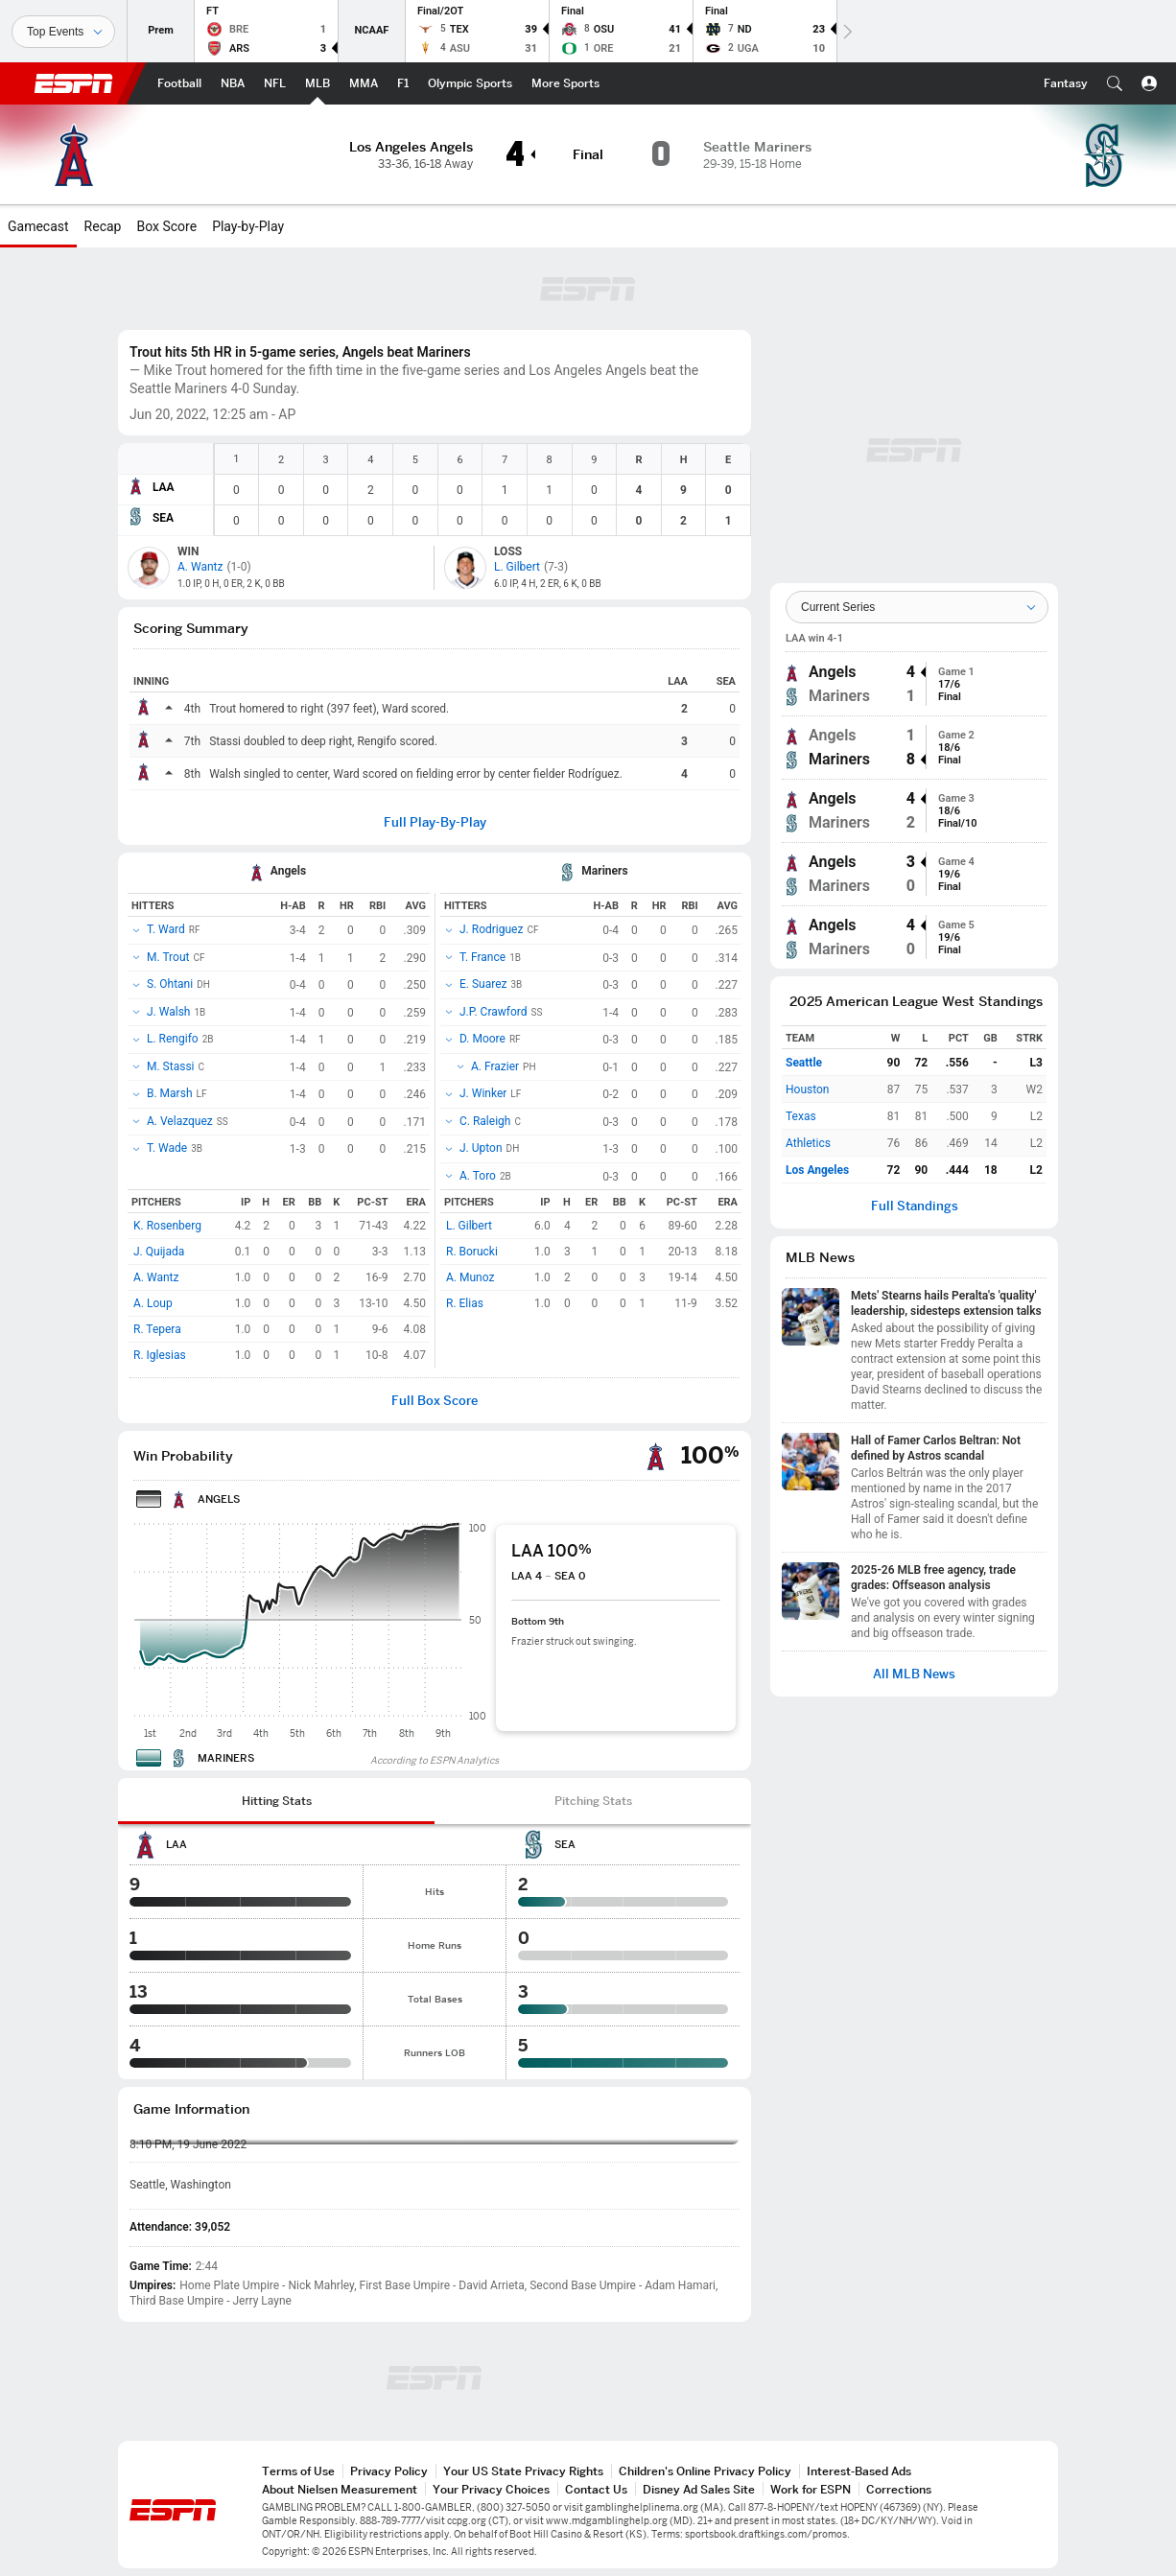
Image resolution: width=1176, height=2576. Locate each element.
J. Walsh (168, 1012)
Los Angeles (817, 1170)
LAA (164, 487)
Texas (801, 1116)
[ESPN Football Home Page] (179, 83)
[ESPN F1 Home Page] (403, 83)
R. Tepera (157, 1329)
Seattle (804, 1062)
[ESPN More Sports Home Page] (565, 83)
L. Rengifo (173, 1038)
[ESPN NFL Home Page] (275, 83)
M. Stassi (171, 1066)
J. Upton (481, 1148)
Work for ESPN (810, 2489)
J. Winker (482, 1093)
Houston (808, 1089)
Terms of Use (298, 2471)
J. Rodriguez (491, 929)
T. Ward (166, 929)
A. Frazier (495, 1066)
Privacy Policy (389, 2471)
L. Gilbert (469, 1225)
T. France (482, 957)
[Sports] (63, 31)
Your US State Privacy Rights (523, 2471)
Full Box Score (434, 1400)
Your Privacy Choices (491, 2489)
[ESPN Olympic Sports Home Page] (470, 83)
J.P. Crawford (493, 1012)
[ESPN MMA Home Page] (363, 83)
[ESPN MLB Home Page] (317, 83)
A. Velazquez (180, 1121)
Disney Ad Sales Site (699, 2489)
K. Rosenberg (167, 1225)
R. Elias (464, 1303)
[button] (1114, 83)
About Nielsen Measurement (339, 2489)
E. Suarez (483, 984)
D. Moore (482, 1038)
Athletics (808, 1143)
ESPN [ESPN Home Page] (74, 83)
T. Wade (167, 1148)
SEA (163, 518)
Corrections (898, 2489)
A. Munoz (470, 1277)
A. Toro (477, 1176)
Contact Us (596, 2489)
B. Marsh (170, 1093)
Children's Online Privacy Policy (705, 2471)
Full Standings (914, 1206)
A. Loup (153, 1303)
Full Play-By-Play (435, 822)
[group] (914, 683)
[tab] (276, 1801)
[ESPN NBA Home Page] (233, 83)
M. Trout (168, 957)
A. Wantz (155, 1277)
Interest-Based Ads (859, 2471)
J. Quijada (158, 1251)
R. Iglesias (159, 1355)
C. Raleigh (484, 1121)
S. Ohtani (170, 984)
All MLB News (914, 1674)
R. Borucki (472, 1251)
